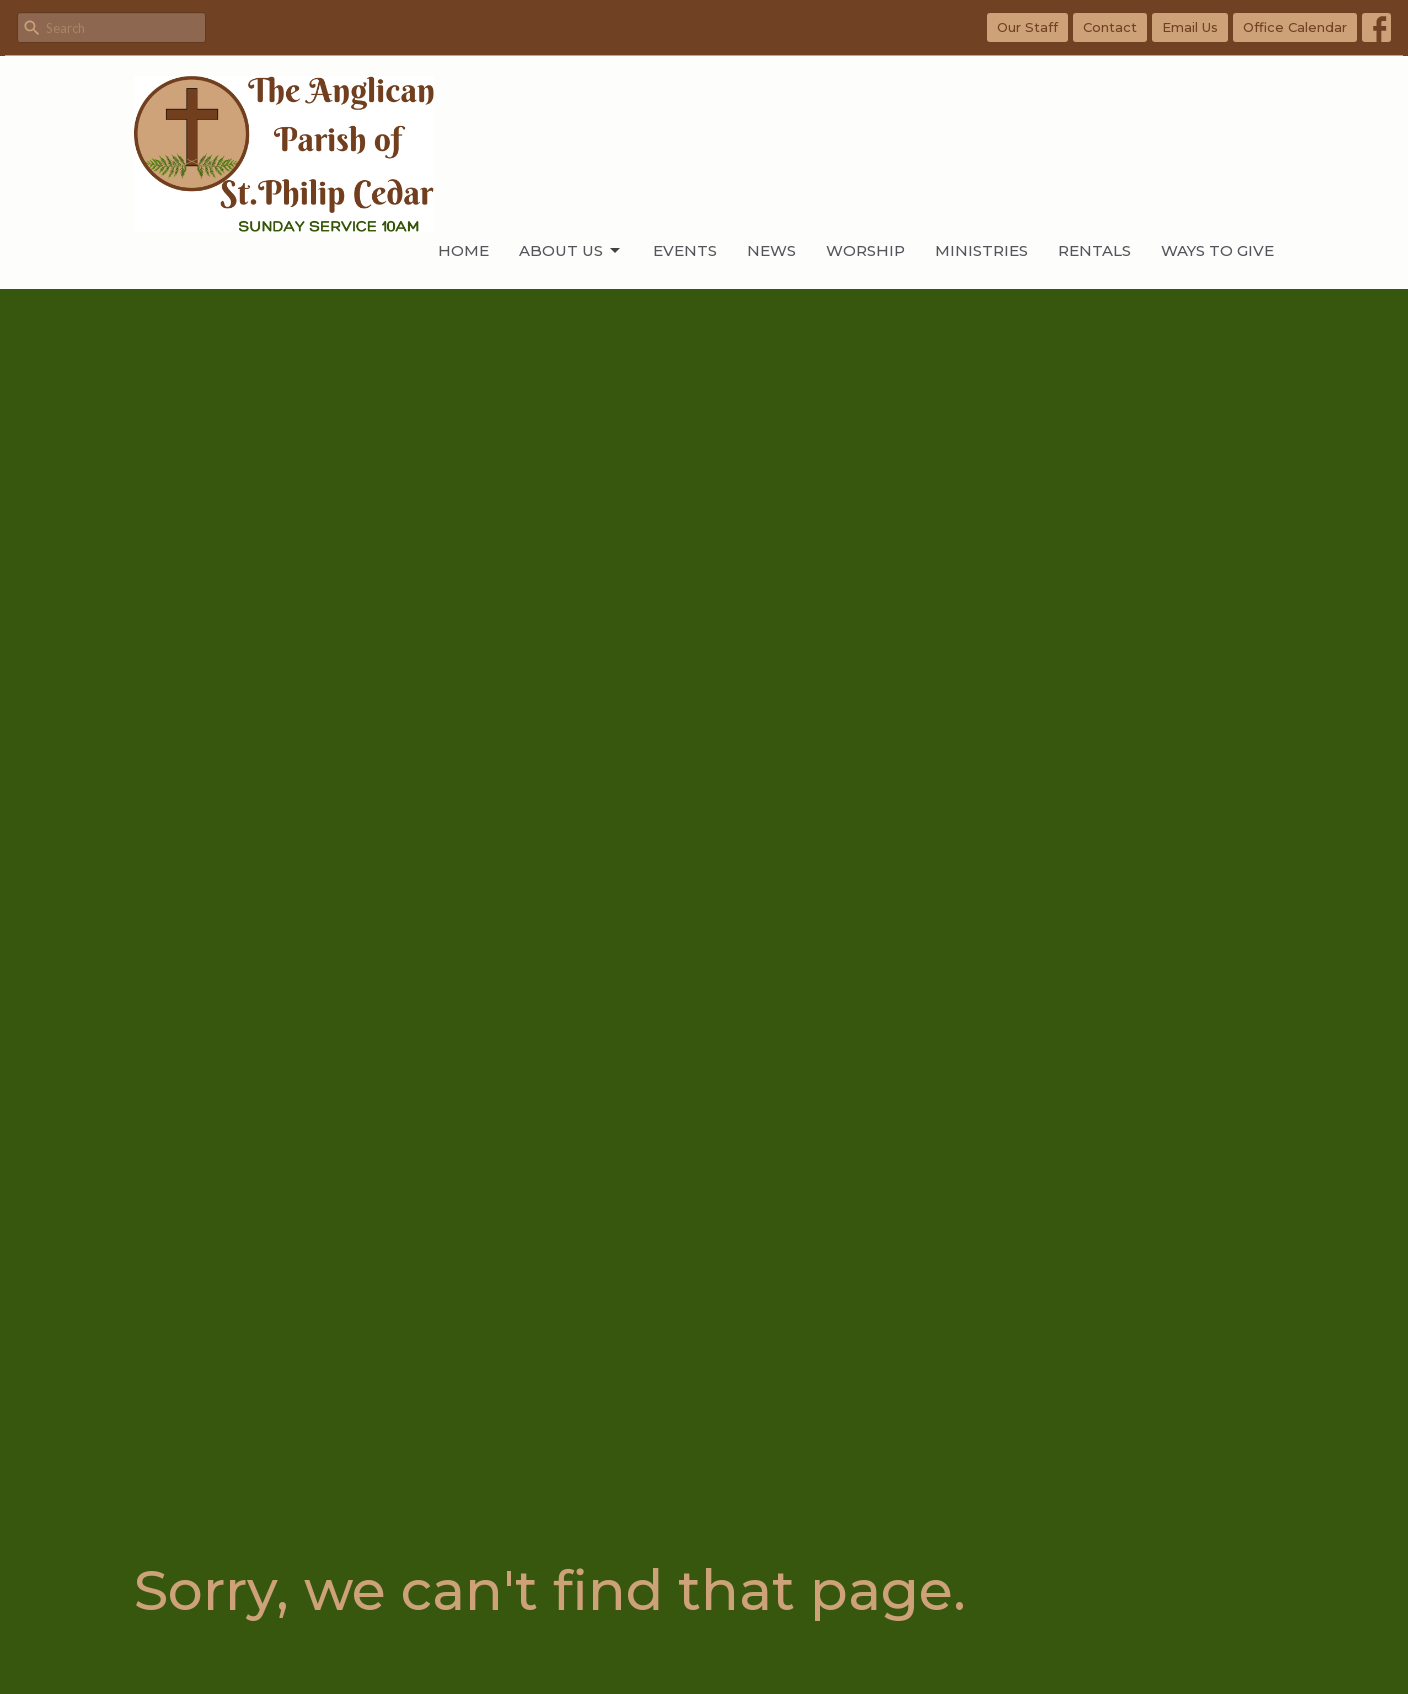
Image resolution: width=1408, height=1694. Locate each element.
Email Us (1190, 27)
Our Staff (1027, 27)
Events (685, 250)
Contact (1110, 27)
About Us (571, 251)
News (771, 250)
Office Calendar (1295, 27)
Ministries (981, 250)
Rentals (1094, 250)
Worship (865, 250)
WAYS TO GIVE (1217, 250)
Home (463, 250)
